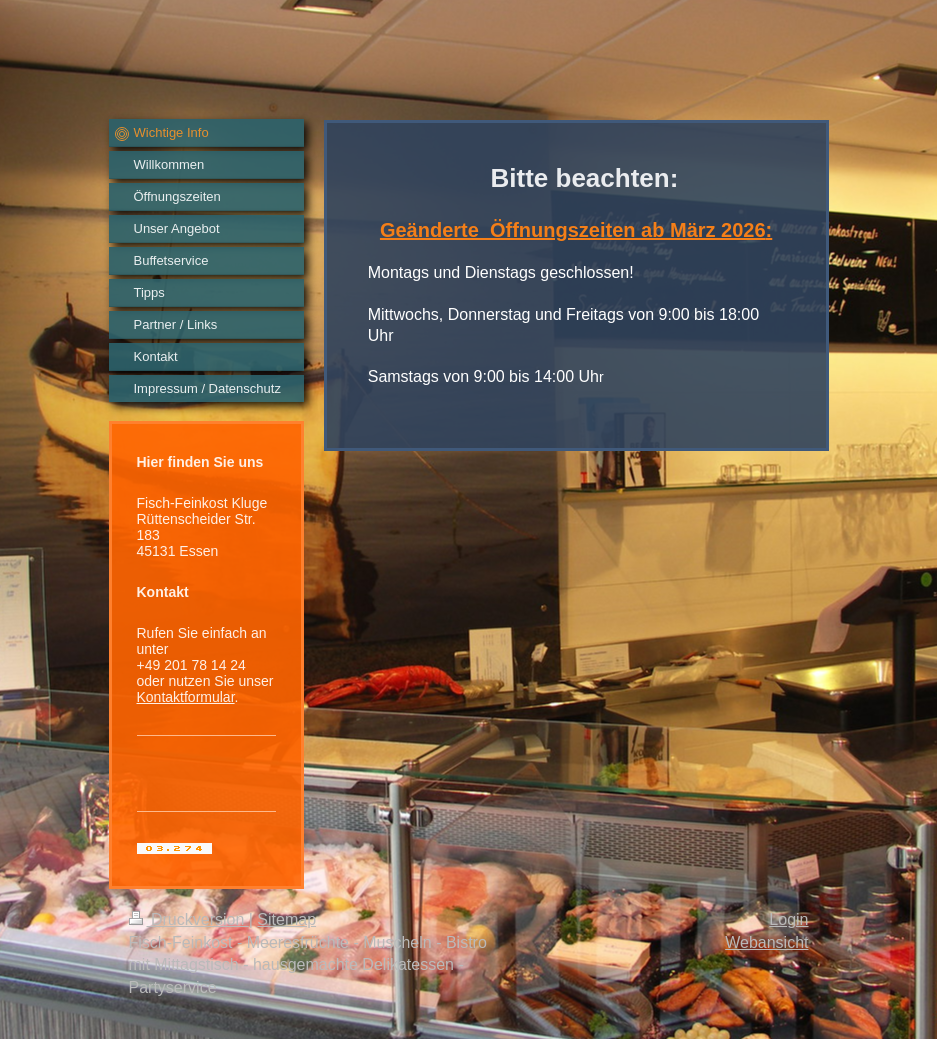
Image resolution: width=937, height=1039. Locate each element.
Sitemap (286, 919)
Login (788, 919)
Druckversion (189, 919)
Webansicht (766, 942)
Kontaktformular (186, 697)
